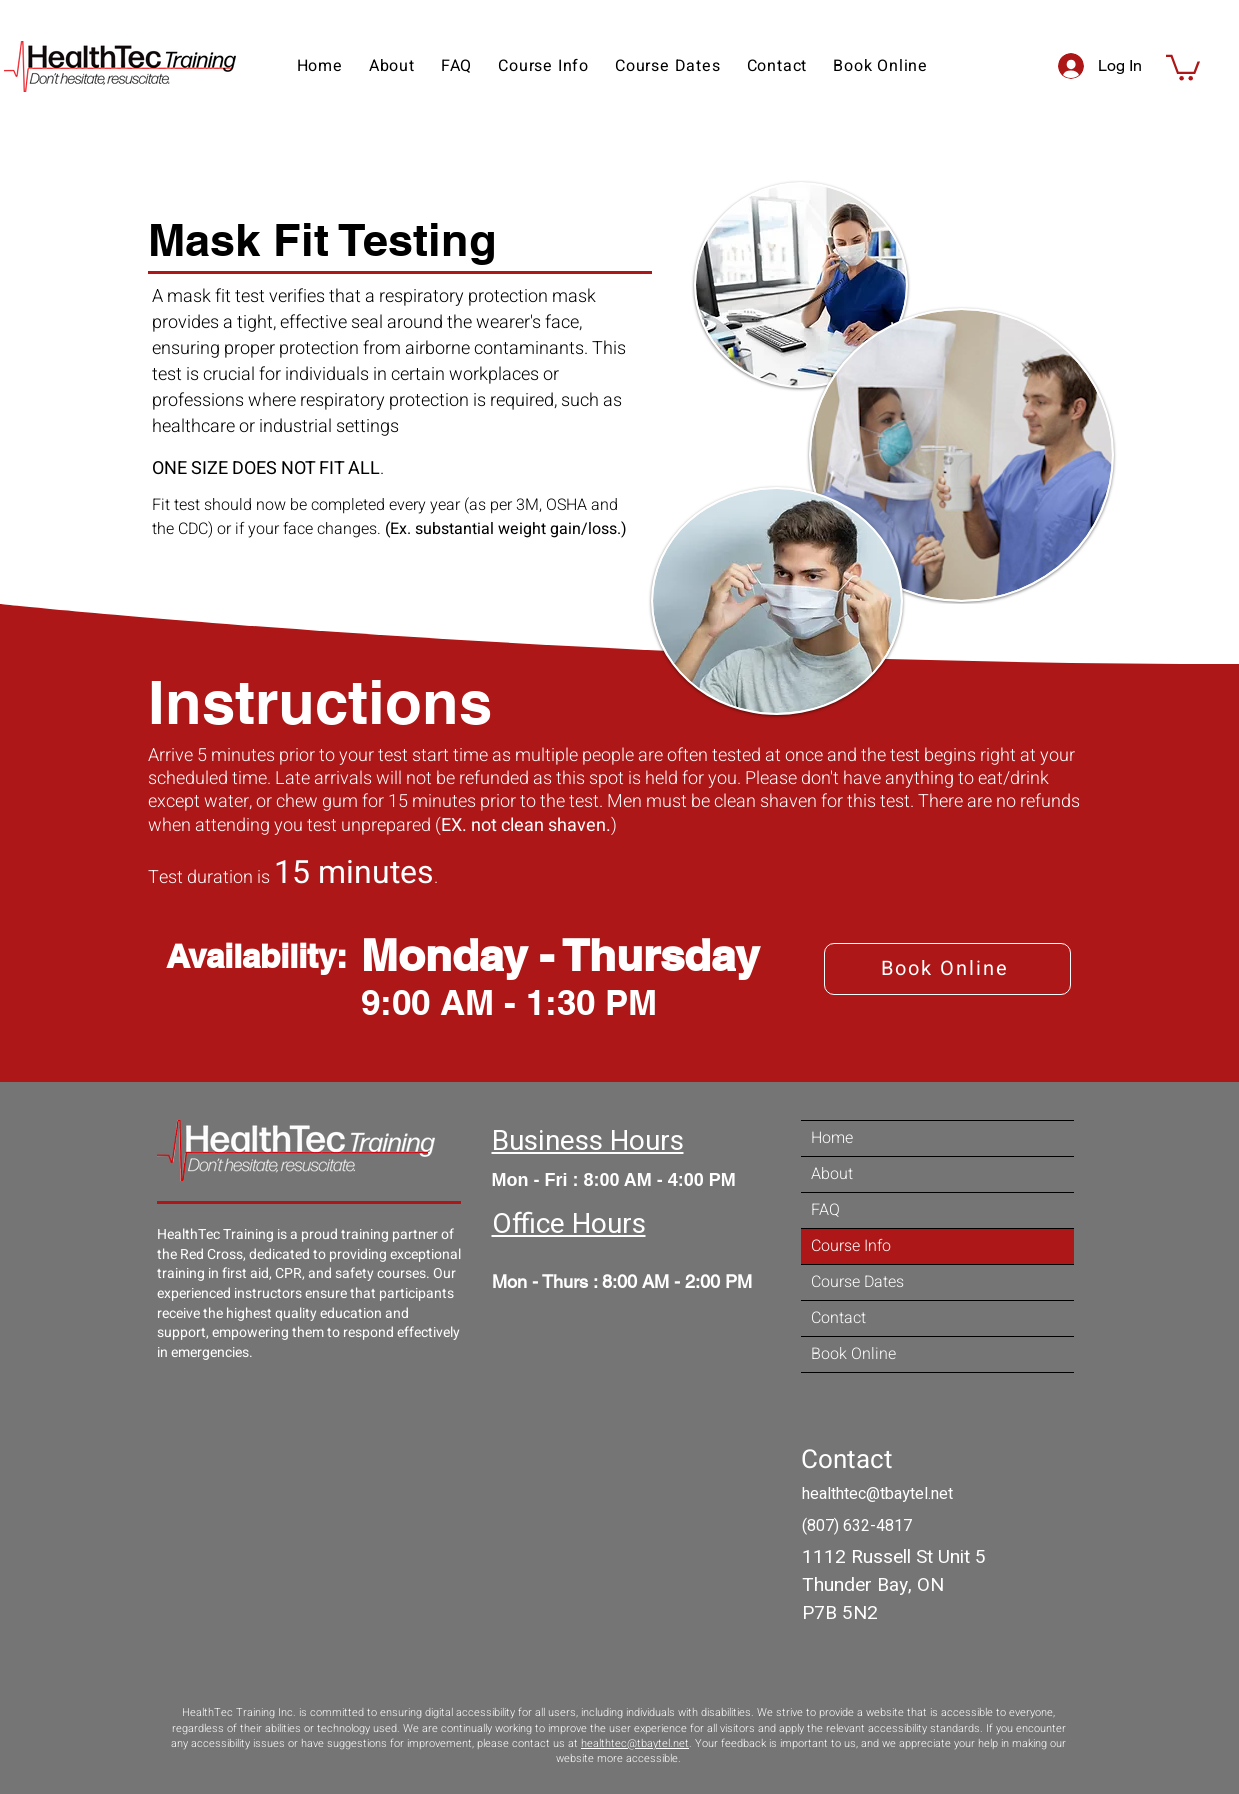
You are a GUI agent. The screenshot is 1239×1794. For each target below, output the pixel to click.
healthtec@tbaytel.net (635, 1743)
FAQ (825, 1210)
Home (832, 1138)
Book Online (853, 1354)
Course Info (851, 1246)
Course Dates (857, 1282)
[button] (777, 66)
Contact (838, 1318)
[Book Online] (947, 969)
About (832, 1174)
